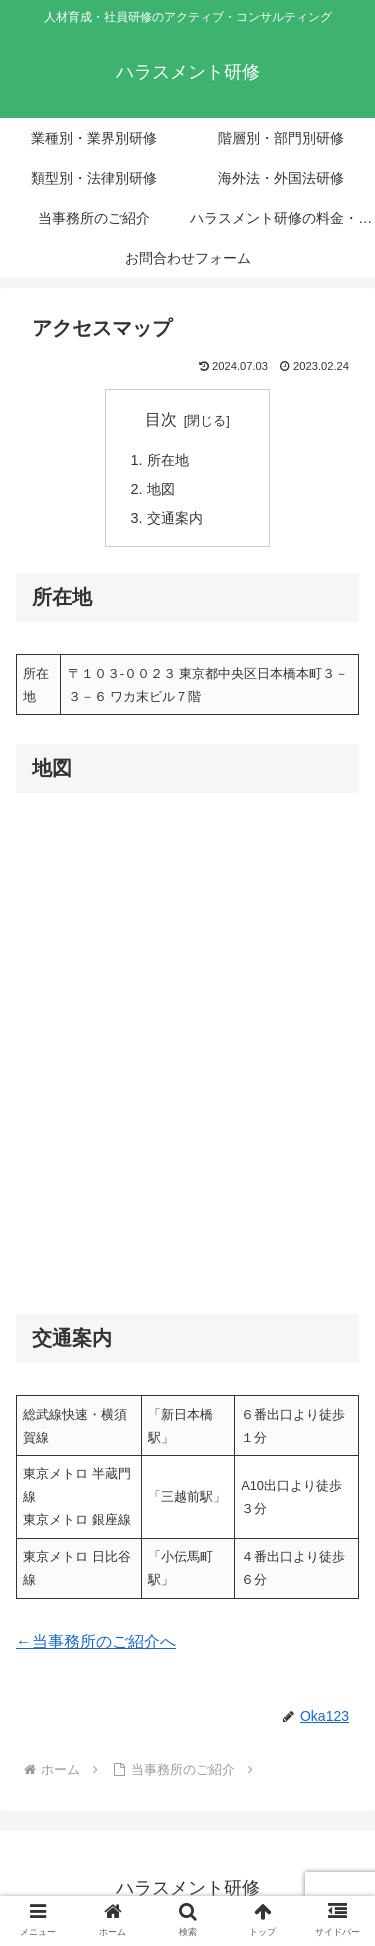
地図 (161, 489)
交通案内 (175, 518)
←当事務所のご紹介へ (96, 1641)
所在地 (168, 460)
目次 (161, 419)
